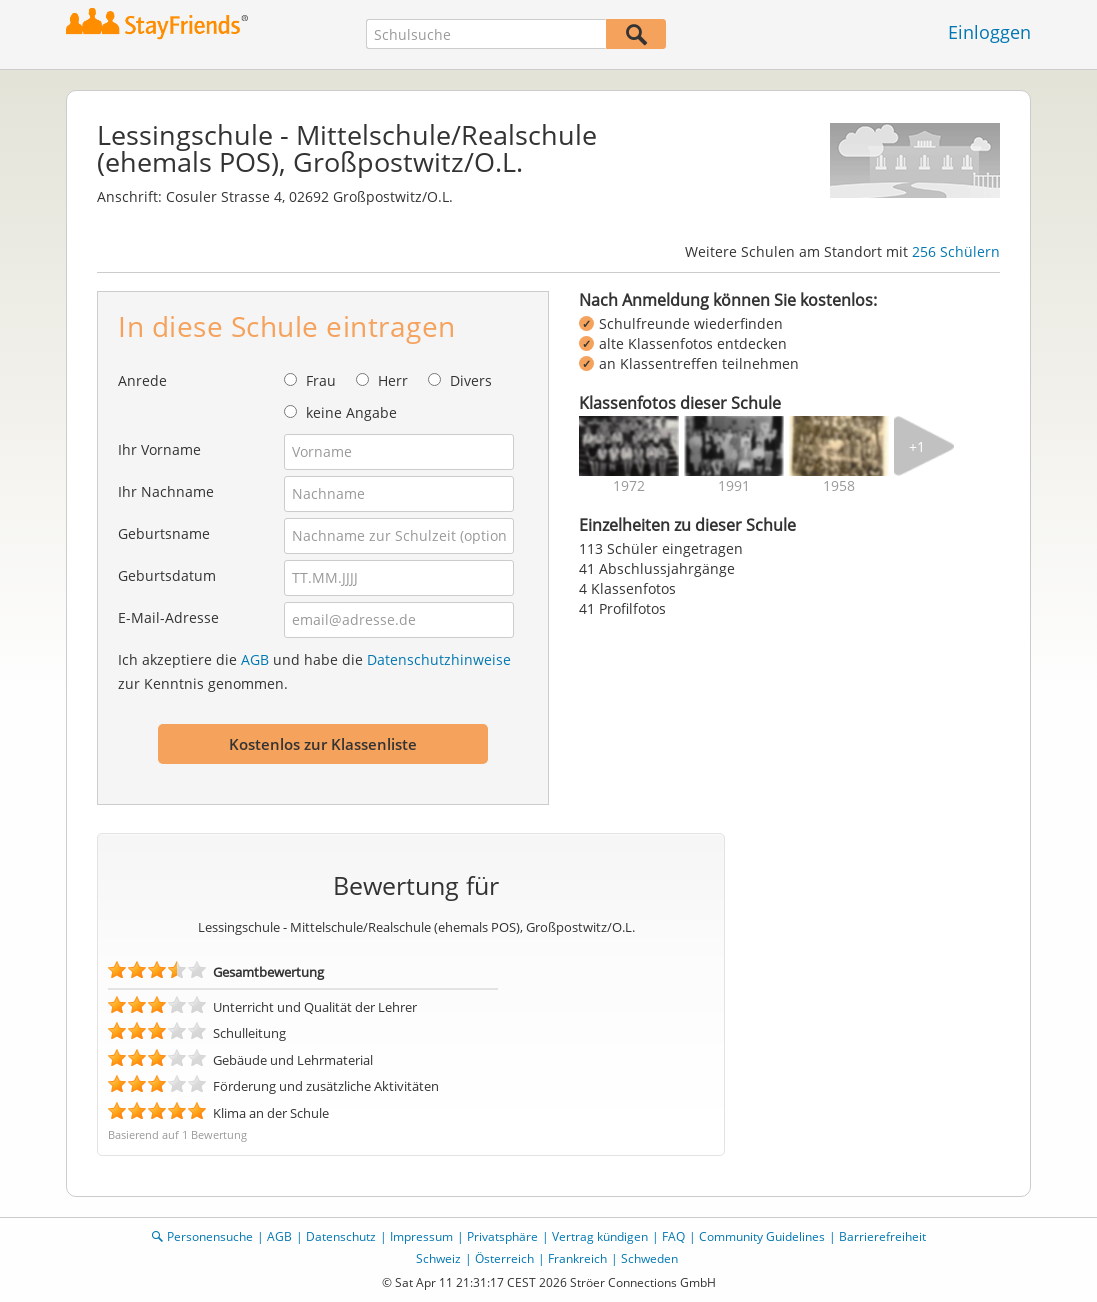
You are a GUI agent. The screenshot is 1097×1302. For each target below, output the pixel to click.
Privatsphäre (502, 1236)
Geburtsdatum (167, 575)
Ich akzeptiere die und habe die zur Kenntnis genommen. (314, 671)
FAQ (673, 1236)
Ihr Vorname (159, 449)
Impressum (421, 1236)
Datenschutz (341, 1236)
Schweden (649, 1258)
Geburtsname (164, 533)
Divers (471, 380)
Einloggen (989, 32)
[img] (629, 446)
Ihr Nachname (166, 491)
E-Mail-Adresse (168, 617)
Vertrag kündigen (600, 1236)
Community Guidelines (762, 1236)
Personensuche (210, 1236)
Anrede (142, 380)
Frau (321, 380)
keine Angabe (351, 412)
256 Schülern (956, 251)
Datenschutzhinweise (439, 659)
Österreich (504, 1258)
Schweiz (438, 1258)
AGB (255, 659)
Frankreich (577, 1258)
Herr (393, 380)
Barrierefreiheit (882, 1236)
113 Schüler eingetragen (661, 548)
